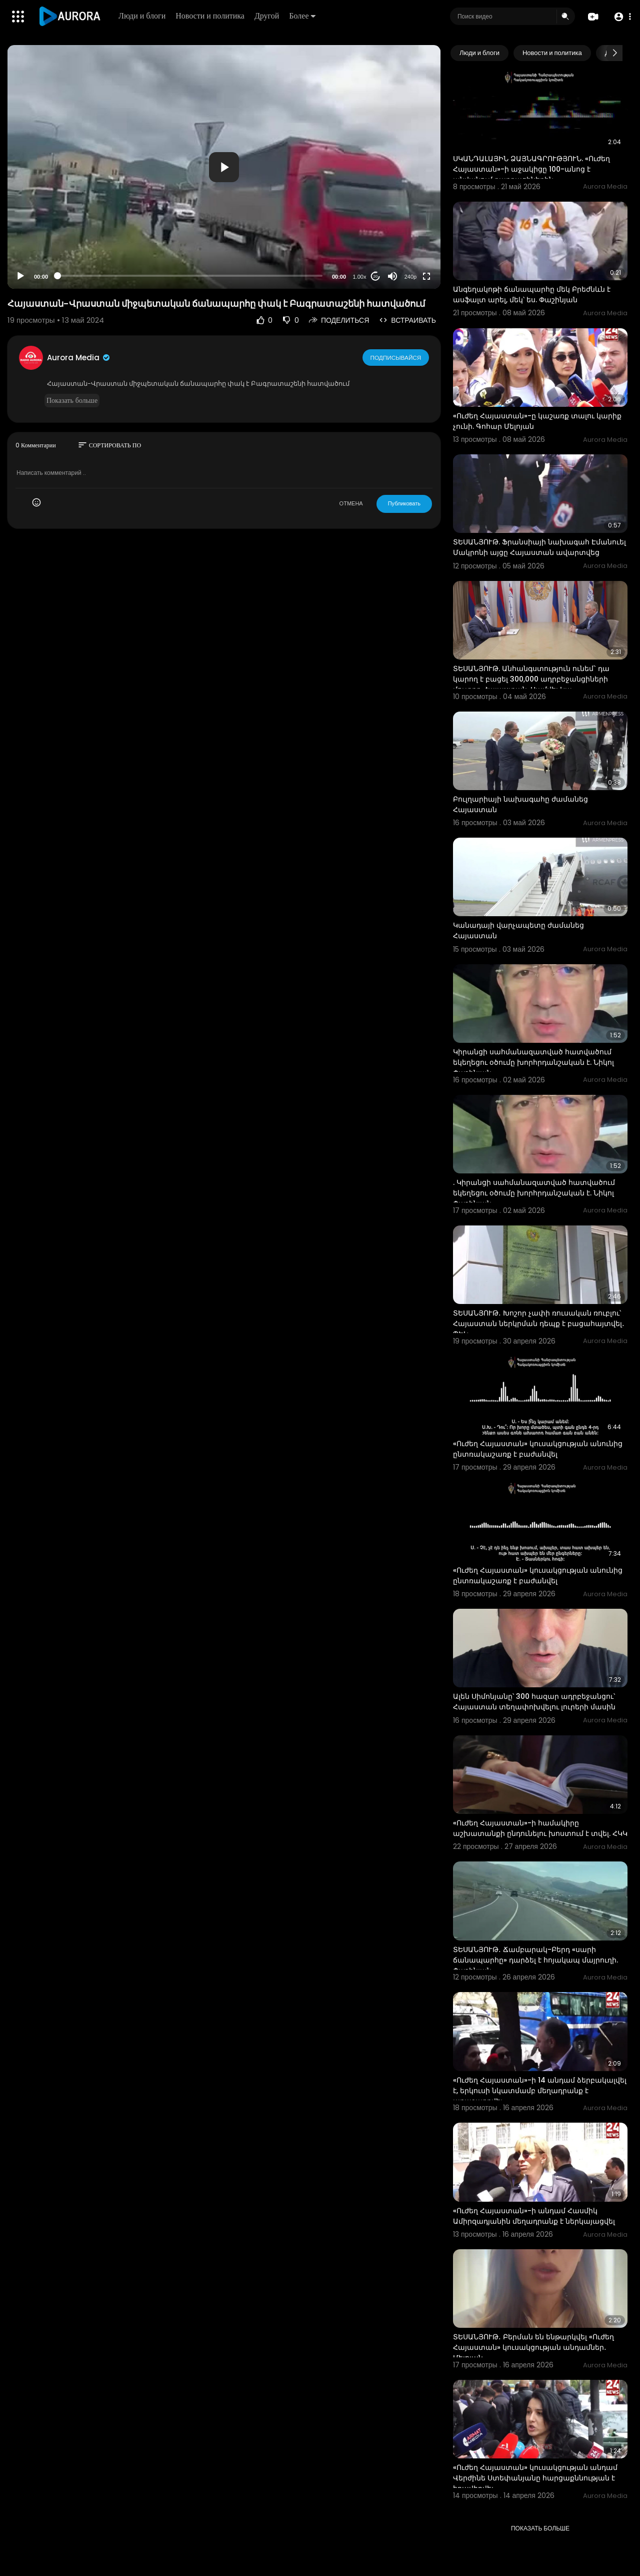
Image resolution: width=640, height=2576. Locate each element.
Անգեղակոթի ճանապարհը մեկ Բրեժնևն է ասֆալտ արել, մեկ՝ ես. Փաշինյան (531, 294)
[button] (621, 17)
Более (303, 16)
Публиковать (404, 503)
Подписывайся (396, 357)
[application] (224, 167)
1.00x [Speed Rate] (359, 277)
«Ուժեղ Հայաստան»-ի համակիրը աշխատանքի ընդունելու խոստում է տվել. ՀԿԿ (540, 1828)
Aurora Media (79, 357)
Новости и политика (211, 16)
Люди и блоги (143, 16)
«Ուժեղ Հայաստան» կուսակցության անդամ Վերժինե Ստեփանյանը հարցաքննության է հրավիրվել (535, 2477)
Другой (268, 16)
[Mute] (393, 276)
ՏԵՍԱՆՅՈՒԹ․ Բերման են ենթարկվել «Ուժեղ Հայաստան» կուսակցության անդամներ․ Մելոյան (533, 2347)
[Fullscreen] (427, 276)
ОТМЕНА (351, 503)
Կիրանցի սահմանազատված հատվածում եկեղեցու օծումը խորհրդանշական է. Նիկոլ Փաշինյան (533, 1062)
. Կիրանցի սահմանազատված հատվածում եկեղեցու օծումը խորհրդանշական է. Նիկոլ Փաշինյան (534, 1192)
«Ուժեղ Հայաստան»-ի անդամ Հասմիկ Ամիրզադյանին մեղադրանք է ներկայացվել (534, 2216)
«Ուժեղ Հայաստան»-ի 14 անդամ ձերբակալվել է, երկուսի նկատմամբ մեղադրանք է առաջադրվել (539, 2090)
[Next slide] (614, 53)
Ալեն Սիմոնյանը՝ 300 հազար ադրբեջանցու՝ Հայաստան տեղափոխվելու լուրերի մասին (534, 1701)
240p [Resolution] (410, 277)
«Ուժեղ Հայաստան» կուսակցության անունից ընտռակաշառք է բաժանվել (537, 1449)
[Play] (21, 276)
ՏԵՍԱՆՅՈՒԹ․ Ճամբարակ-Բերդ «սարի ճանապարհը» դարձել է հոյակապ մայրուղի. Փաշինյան (535, 1960)
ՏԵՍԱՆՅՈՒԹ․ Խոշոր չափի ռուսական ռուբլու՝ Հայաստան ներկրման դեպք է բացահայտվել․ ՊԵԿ (538, 1323)
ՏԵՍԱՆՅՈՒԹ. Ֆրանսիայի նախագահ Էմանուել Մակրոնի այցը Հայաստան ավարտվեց (539, 547)
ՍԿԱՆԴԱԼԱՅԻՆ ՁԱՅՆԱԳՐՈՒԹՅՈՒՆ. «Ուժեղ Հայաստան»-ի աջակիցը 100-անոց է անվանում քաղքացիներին (531, 169)
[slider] (190, 276)
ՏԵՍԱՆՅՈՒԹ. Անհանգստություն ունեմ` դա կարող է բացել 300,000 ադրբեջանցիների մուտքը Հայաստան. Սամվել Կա (531, 679)
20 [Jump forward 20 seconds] (376, 276)
